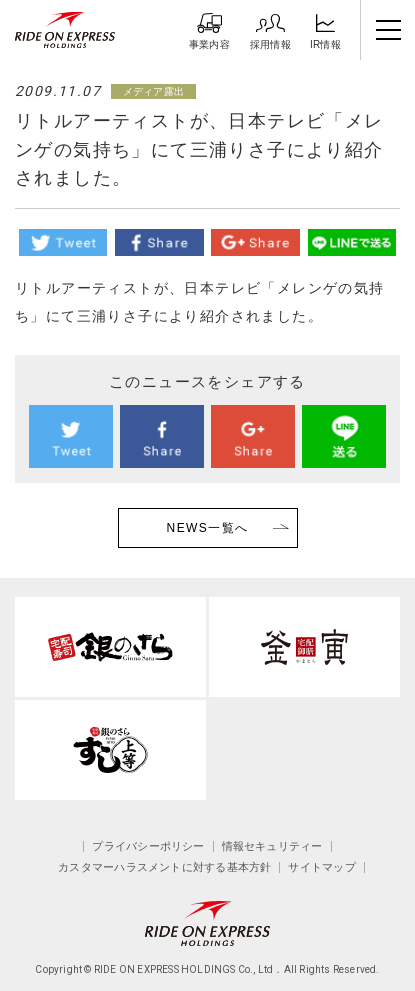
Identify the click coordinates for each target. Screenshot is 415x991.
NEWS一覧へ (208, 528)
